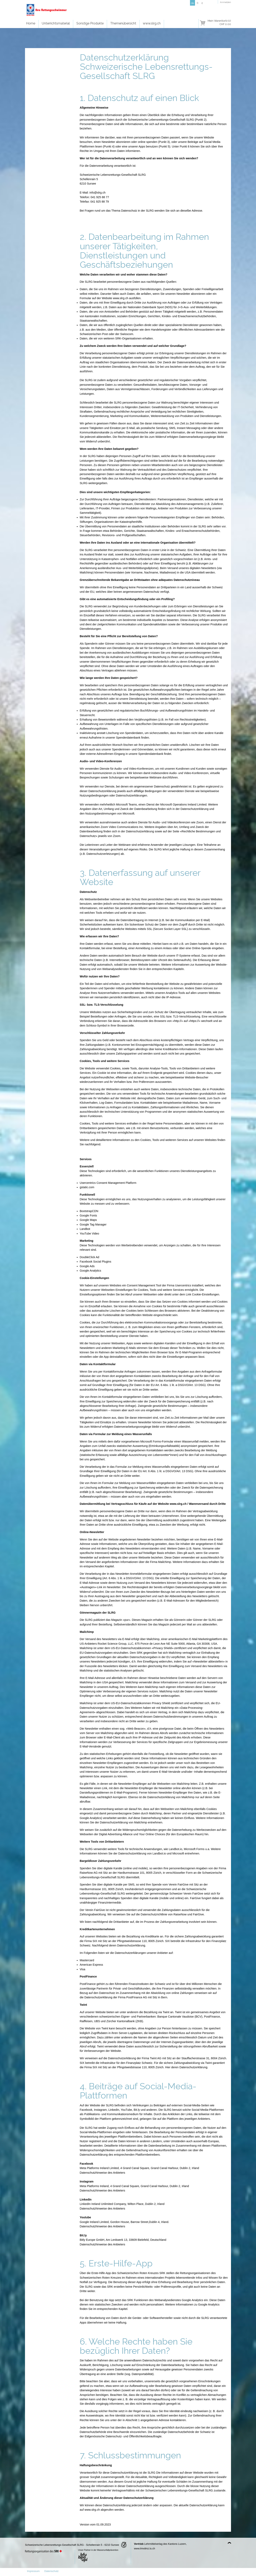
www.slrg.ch (152, 23)
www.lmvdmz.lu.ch (144, 2548)
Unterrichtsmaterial (56, 23)
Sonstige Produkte (90, 23)
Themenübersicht (123, 23)
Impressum (33, 2571)
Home (30, 23)
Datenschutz (51, 2571)
